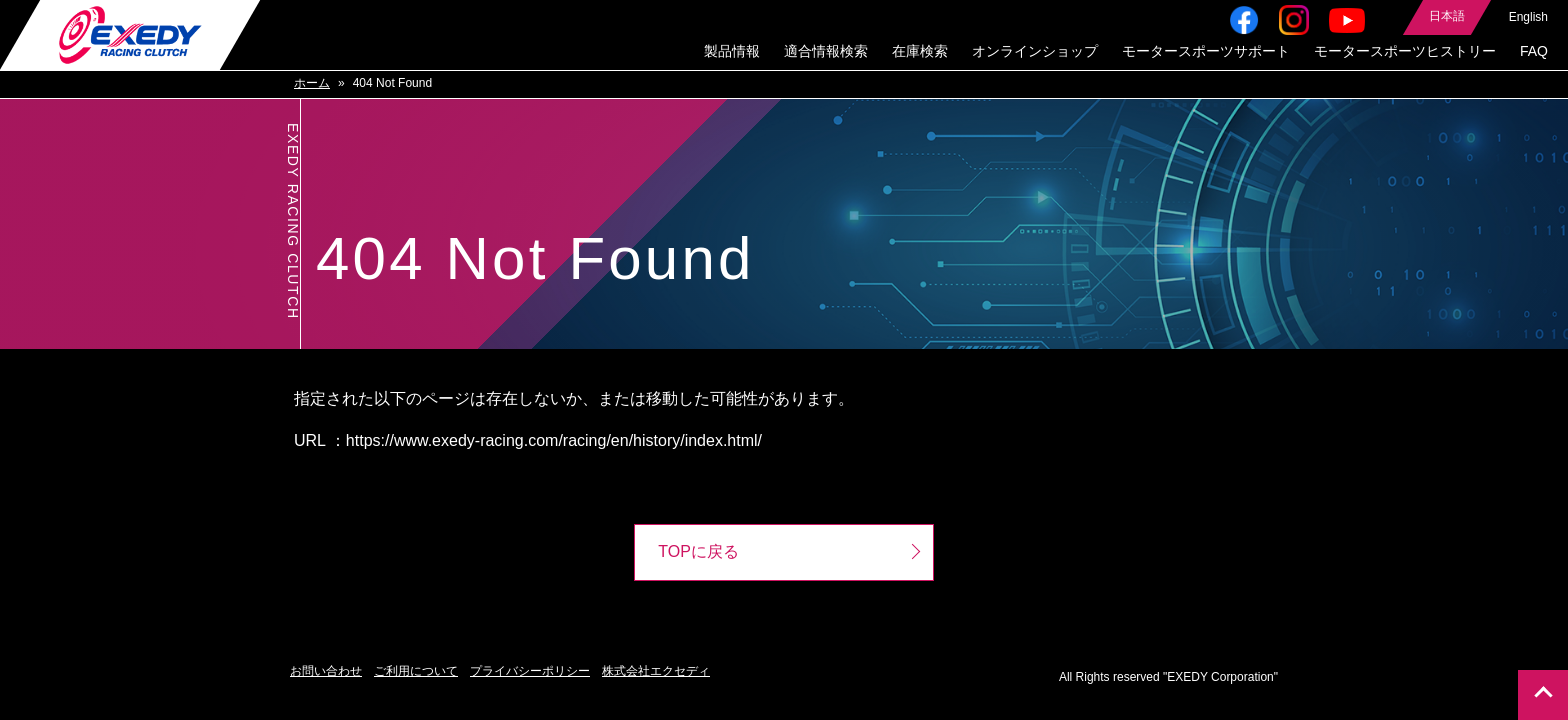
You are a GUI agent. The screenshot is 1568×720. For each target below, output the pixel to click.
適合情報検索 (826, 52)
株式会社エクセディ (656, 671)
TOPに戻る (698, 552)
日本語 (1447, 16)
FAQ (1534, 52)
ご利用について (416, 671)
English (1528, 17)
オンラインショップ (1035, 52)
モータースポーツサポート (1206, 52)
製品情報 (732, 52)
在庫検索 (920, 52)
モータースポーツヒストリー (1405, 52)
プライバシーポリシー (530, 671)
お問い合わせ (326, 671)
